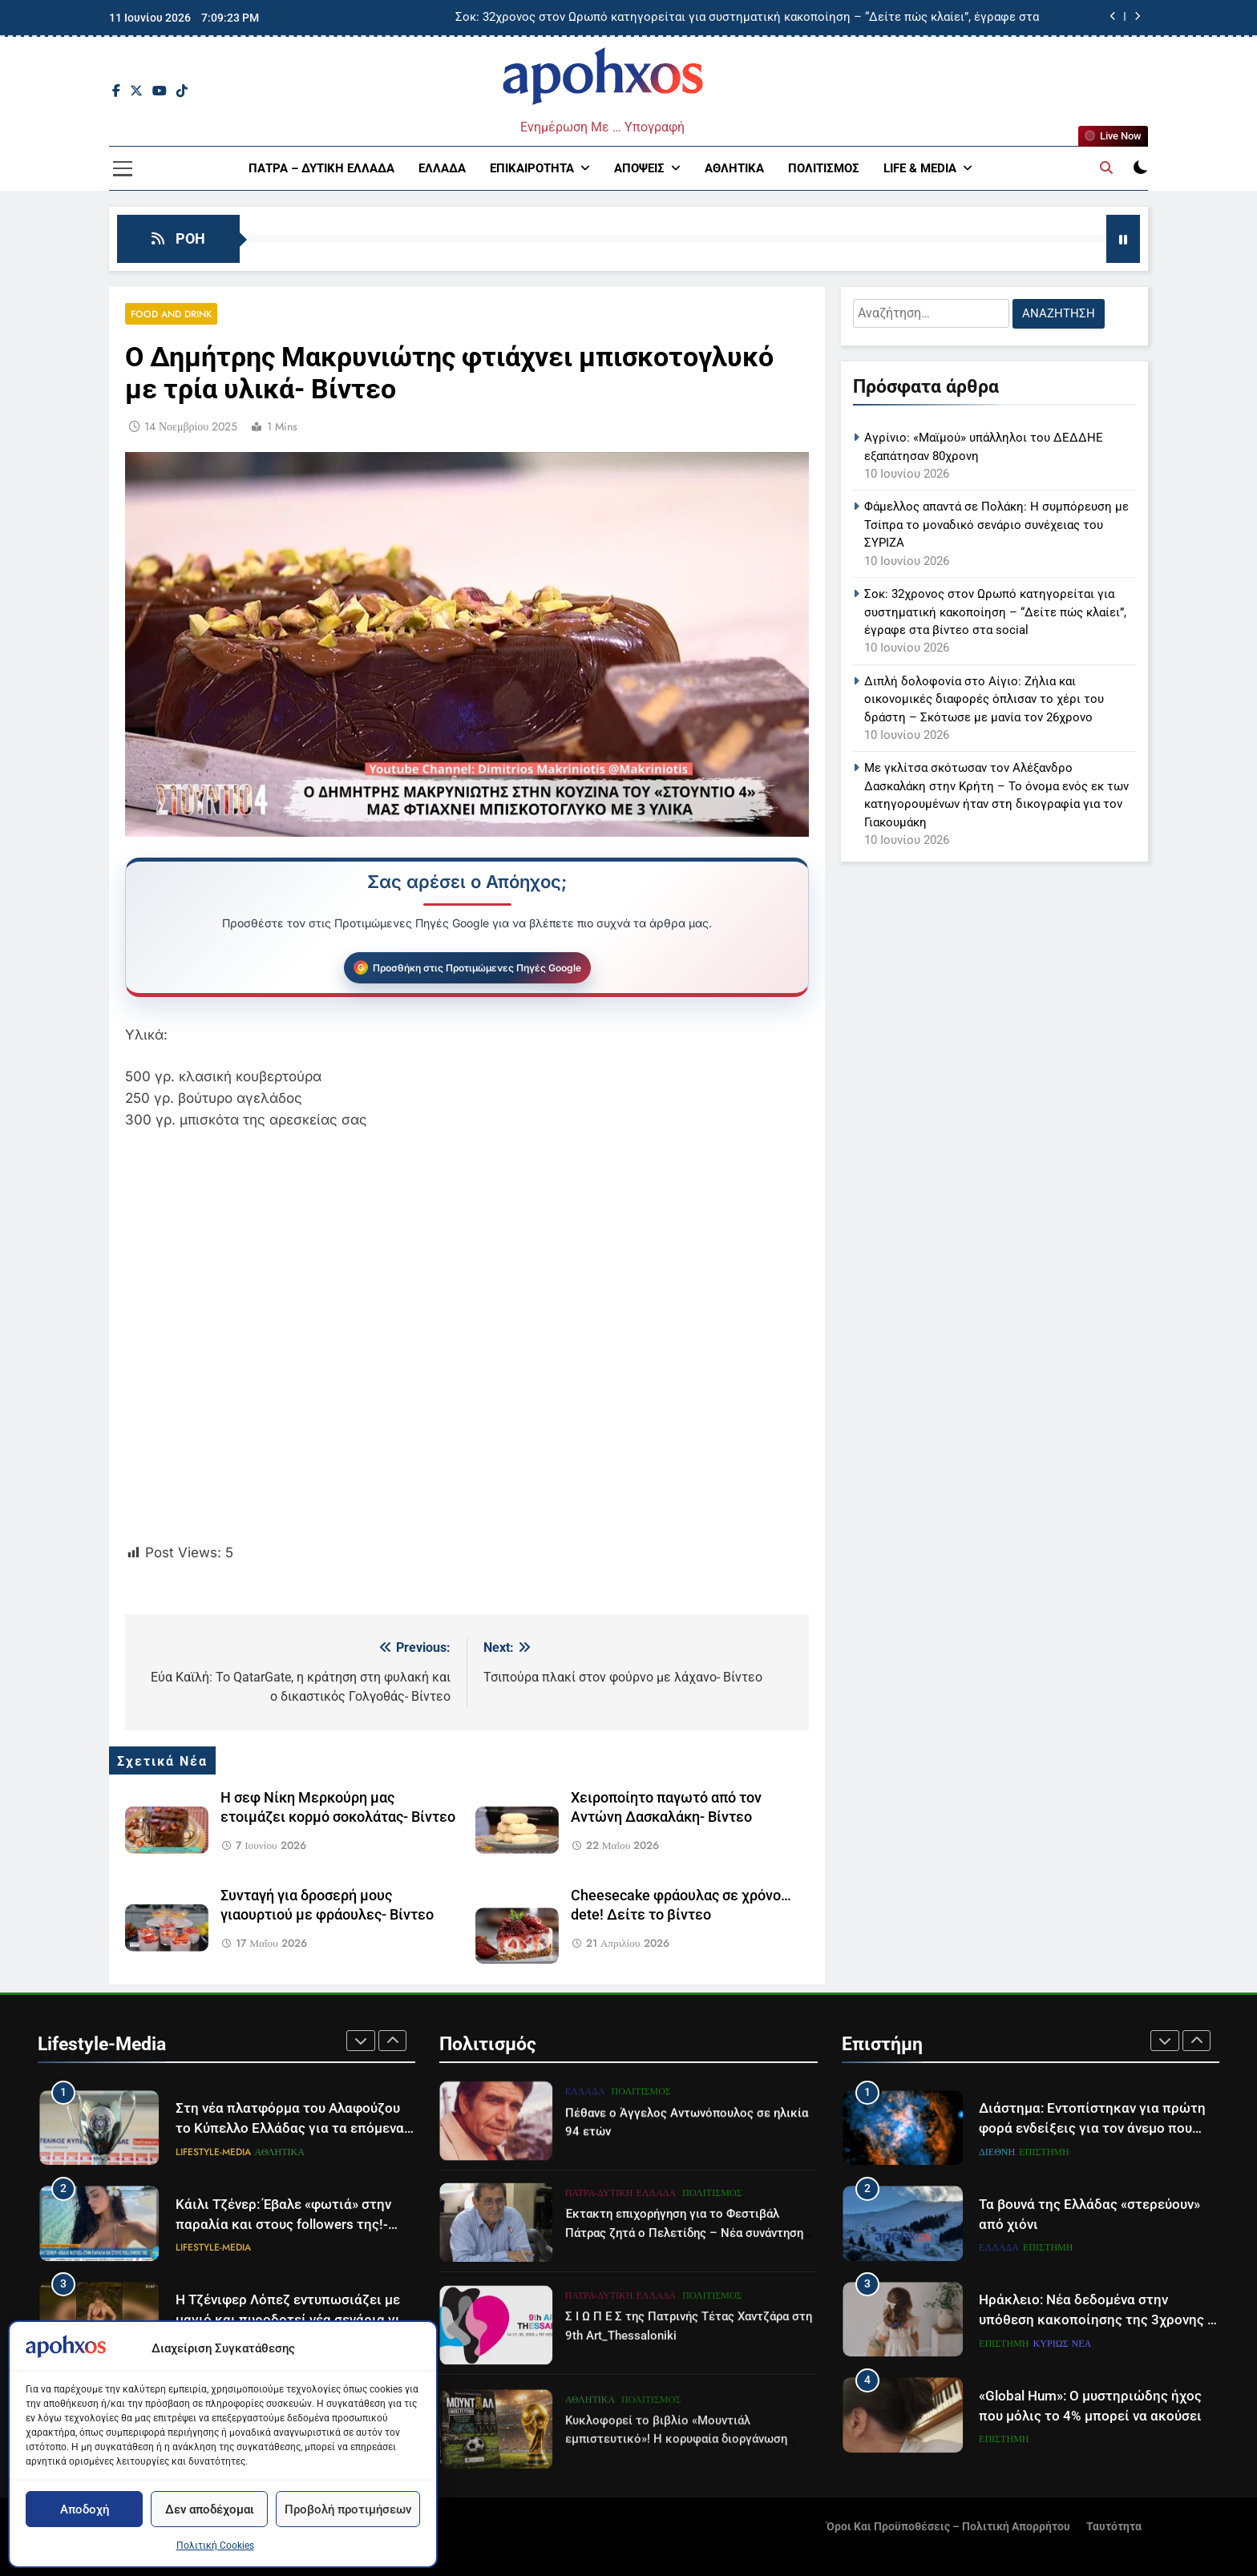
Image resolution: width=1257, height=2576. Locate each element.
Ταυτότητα (1114, 2527)
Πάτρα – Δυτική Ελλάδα (321, 168)
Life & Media (919, 168)
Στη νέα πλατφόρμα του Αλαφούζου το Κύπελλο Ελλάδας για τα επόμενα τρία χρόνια (290, 2128)
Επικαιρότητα (532, 168)
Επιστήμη (1044, 2152)
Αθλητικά (734, 168)
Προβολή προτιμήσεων (348, 2509)
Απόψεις (639, 168)
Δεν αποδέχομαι (209, 2509)
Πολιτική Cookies (215, 2545)
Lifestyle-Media (213, 2152)
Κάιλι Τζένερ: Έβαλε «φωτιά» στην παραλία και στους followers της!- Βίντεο (283, 2224)
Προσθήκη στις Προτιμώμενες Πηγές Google (477, 968)
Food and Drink (171, 314)
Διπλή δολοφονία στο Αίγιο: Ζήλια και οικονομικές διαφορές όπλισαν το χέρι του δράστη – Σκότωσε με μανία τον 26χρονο (984, 699)
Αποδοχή (84, 2509)
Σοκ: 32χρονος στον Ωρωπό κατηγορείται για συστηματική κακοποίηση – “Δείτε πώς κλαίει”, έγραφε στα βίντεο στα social (747, 17)
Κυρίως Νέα (1062, 2343)
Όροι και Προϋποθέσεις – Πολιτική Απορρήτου (948, 2527)
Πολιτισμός (823, 168)
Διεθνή (997, 2152)
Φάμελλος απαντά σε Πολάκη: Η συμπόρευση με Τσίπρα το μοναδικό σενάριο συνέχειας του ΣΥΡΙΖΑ (996, 524)
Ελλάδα (442, 168)
